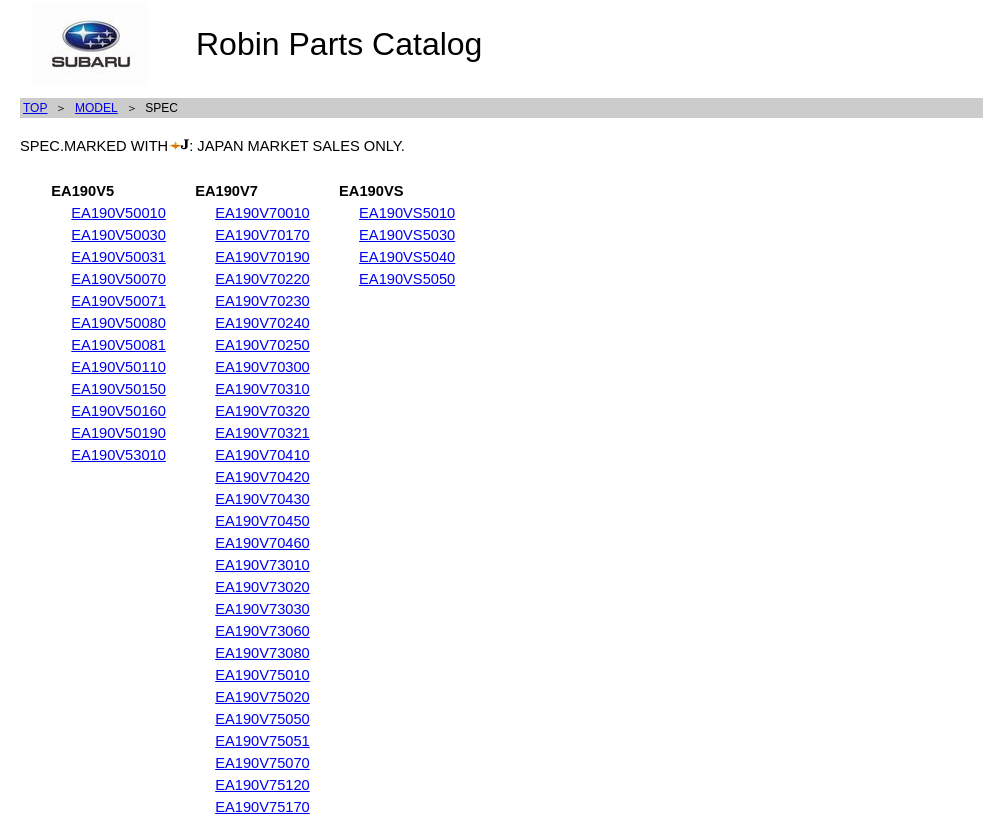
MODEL (96, 108)
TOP (35, 108)
